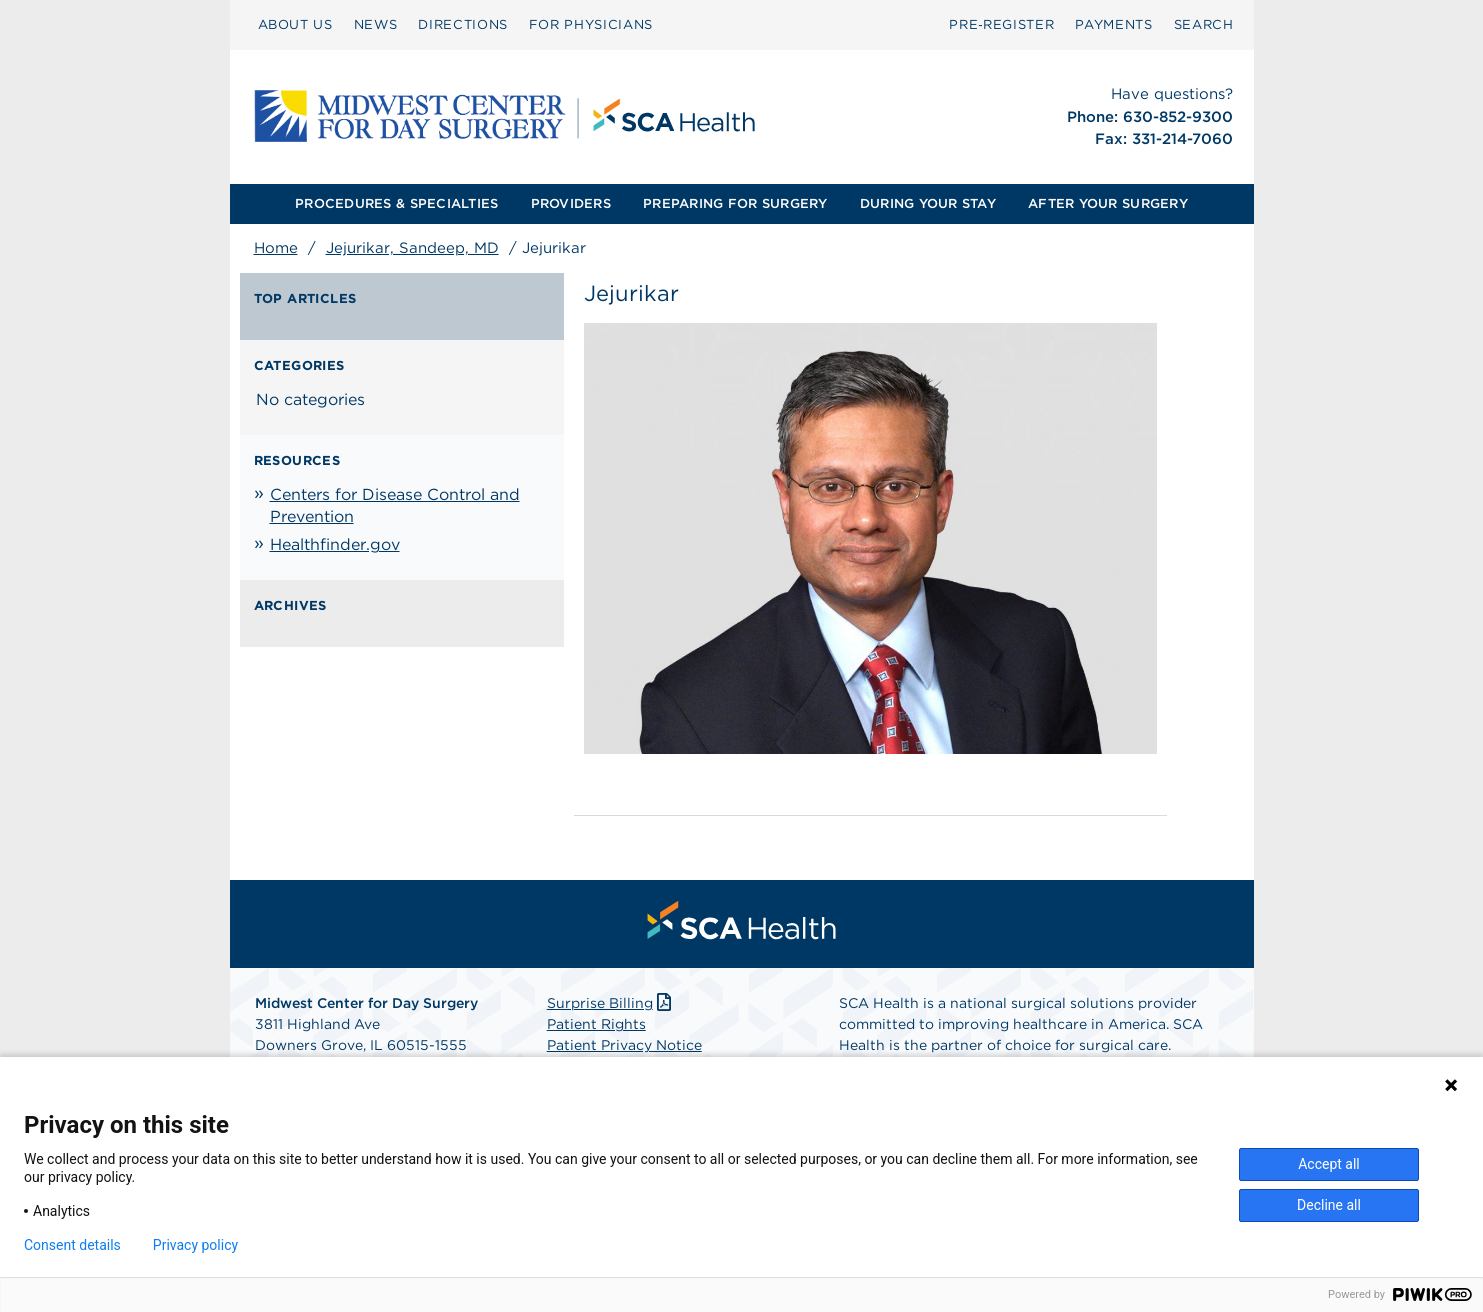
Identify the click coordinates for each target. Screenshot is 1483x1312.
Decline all (1329, 1205)
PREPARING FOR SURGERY (735, 203)
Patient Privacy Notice (624, 1045)
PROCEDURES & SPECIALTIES (396, 203)
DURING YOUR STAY (928, 203)
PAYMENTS (1113, 24)
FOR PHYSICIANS (591, 24)
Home (276, 248)
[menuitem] (295, 25)
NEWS (376, 24)
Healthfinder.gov (335, 544)
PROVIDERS (571, 203)
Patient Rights (596, 1024)
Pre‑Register (1001, 24)
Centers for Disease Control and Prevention (395, 505)
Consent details (72, 1245)
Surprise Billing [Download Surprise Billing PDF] (611, 1003)
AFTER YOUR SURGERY (1108, 203)
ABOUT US (295, 24)
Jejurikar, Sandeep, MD (412, 248)
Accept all (1329, 1164)
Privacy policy (195, 1245)
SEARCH (1204, 24)
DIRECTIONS (463, 24)
